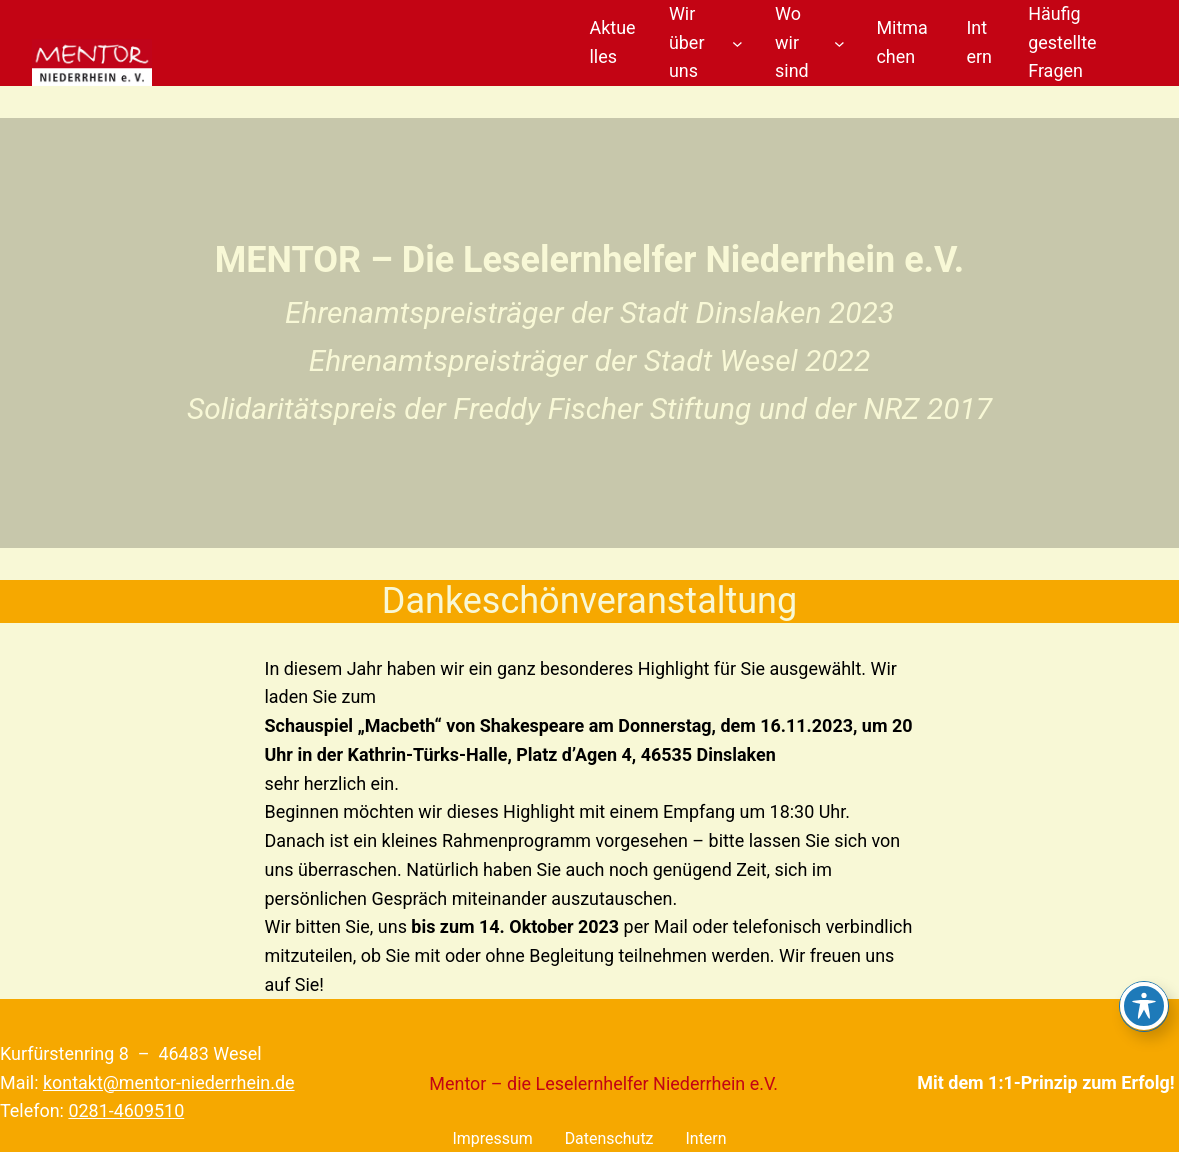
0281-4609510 (126, 1110)
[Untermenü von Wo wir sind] (839, 43)
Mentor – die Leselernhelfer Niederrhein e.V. (603, 1083)
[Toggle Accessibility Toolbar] (1144, 1006)
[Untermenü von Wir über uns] (737, 43)
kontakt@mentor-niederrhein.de (169, 1082)
